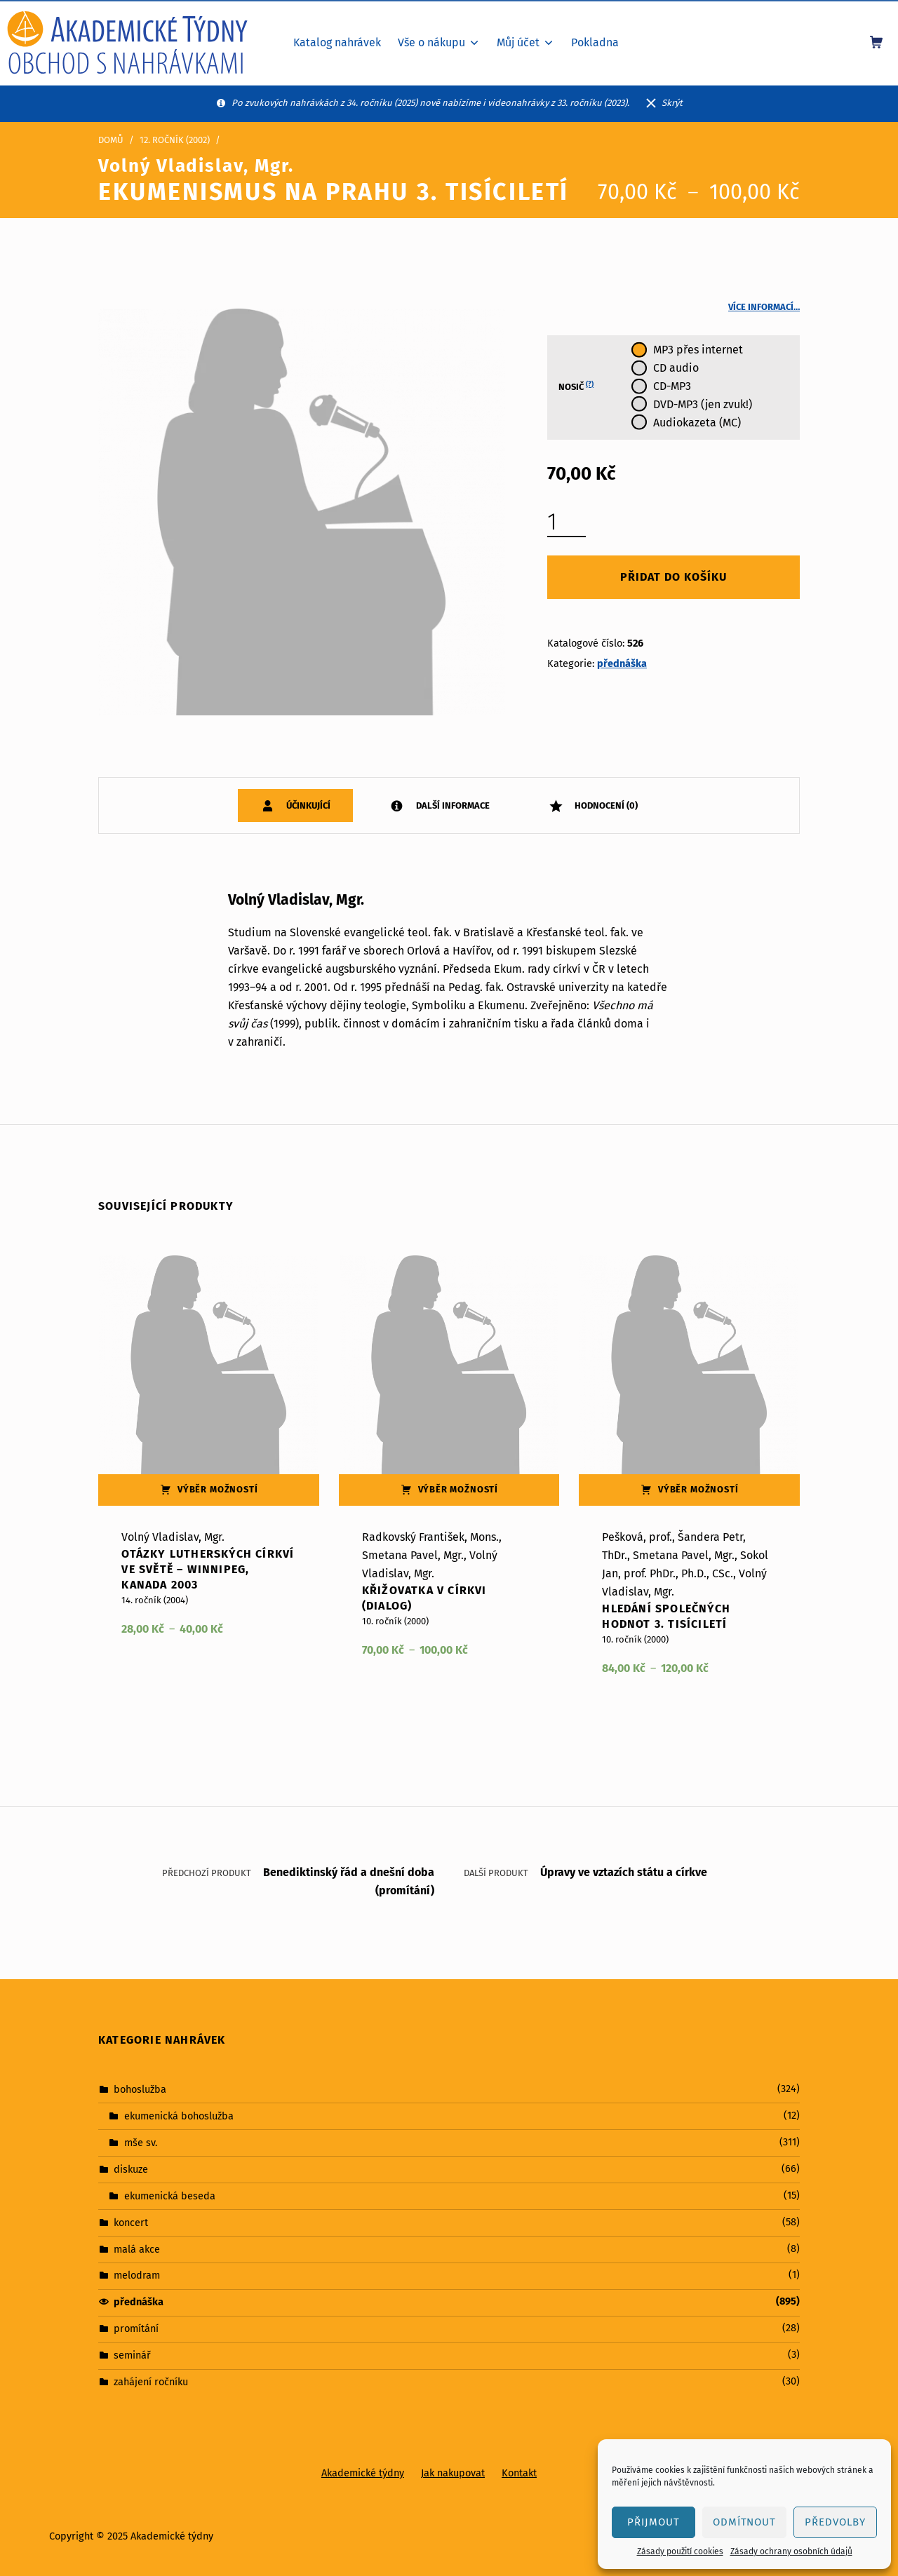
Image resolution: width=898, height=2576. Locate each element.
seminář (132, 2355)
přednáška (622, 663)
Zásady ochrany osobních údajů (791, 2551)
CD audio (676, 368)
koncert (131, 2222)
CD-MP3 (672, 386)
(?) (590, 384)
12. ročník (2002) (175, 140)
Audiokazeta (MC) (697, 422)
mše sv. (140, 2142)
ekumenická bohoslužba (179, 2116)
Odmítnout (745, 2522)
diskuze (131, 2169)
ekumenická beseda (169, 2195)
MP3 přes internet (698, 349)
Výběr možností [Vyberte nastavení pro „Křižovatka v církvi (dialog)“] (458, 1489)
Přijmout (653, 2522)
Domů (110, 140)
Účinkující (307, 805)
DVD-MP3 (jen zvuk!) (702, 404)
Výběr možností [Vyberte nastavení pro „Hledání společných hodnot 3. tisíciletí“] (698, 1489)
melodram (137, 2275)
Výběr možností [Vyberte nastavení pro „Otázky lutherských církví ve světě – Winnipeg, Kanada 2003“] (217, 1489)
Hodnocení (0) (605, 805)
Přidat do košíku (673, 577)
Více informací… (764, 307)
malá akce (137, 2248)
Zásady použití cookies (680, 2551)
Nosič (576, 386)
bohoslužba (140, 2089)
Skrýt (672, 102)
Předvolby (835, 2522)
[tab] (295, 805)
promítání (136, 2328)
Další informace (452, 805)
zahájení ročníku (151, 2381)
